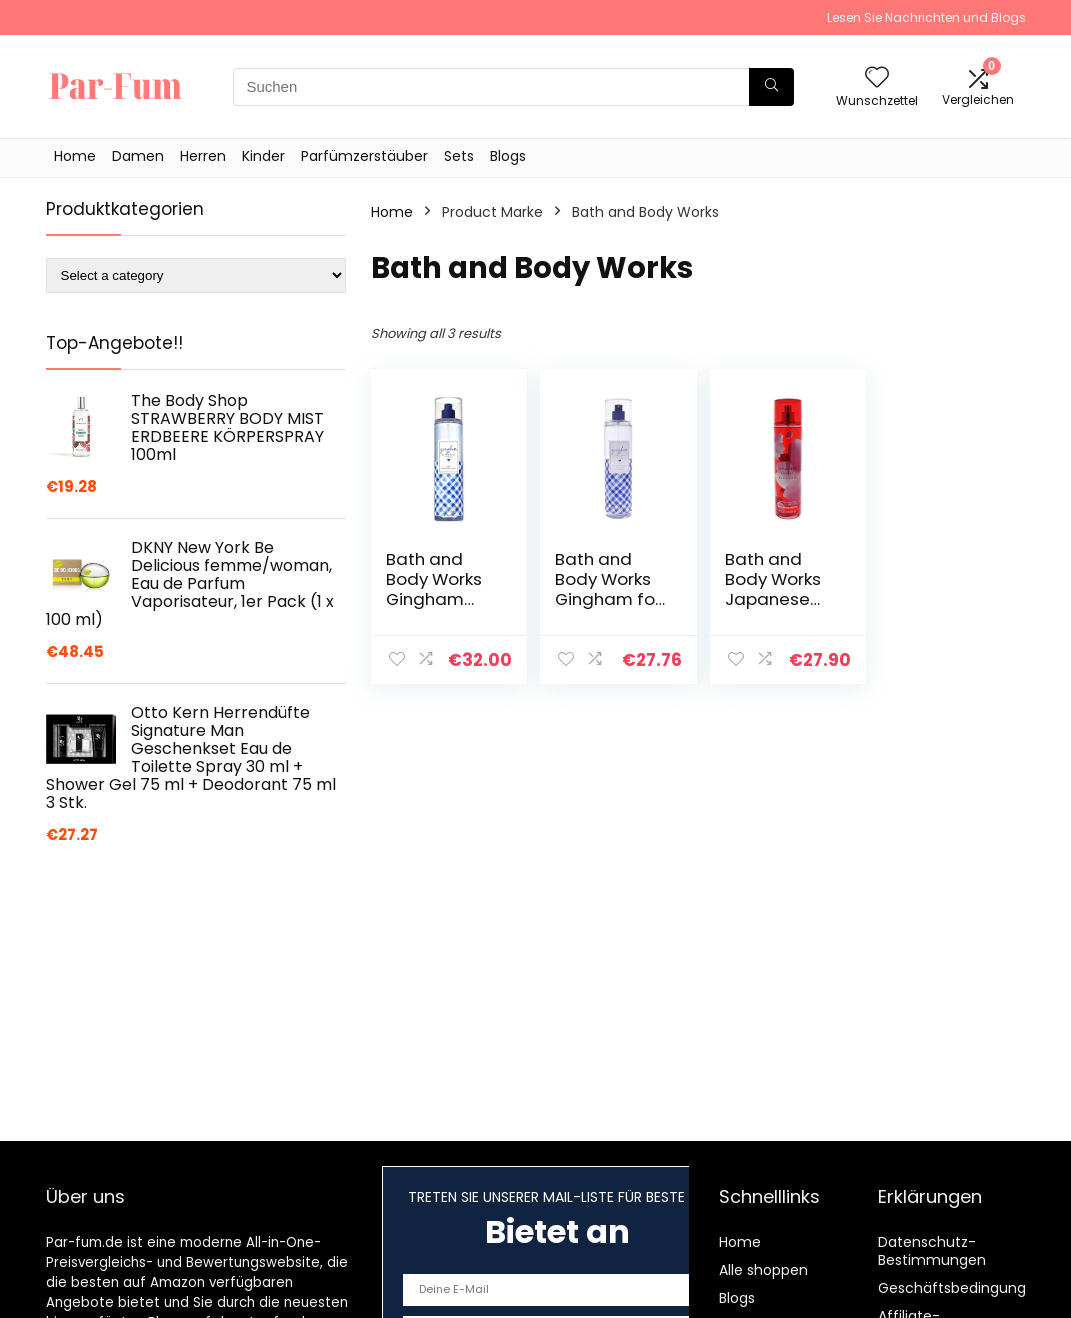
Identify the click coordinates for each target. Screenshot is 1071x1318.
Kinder (263, 156)
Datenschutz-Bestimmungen (932, 1251)
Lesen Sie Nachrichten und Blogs (926, 17)
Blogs (508, 156)
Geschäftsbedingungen (961, 1288)
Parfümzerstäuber (364, 156)
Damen (138, 156)
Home (75, 156)
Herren (203, 156)
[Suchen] (771, 87)
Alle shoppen (763, 1270)
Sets (459, 156)
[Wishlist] (877, 78)
